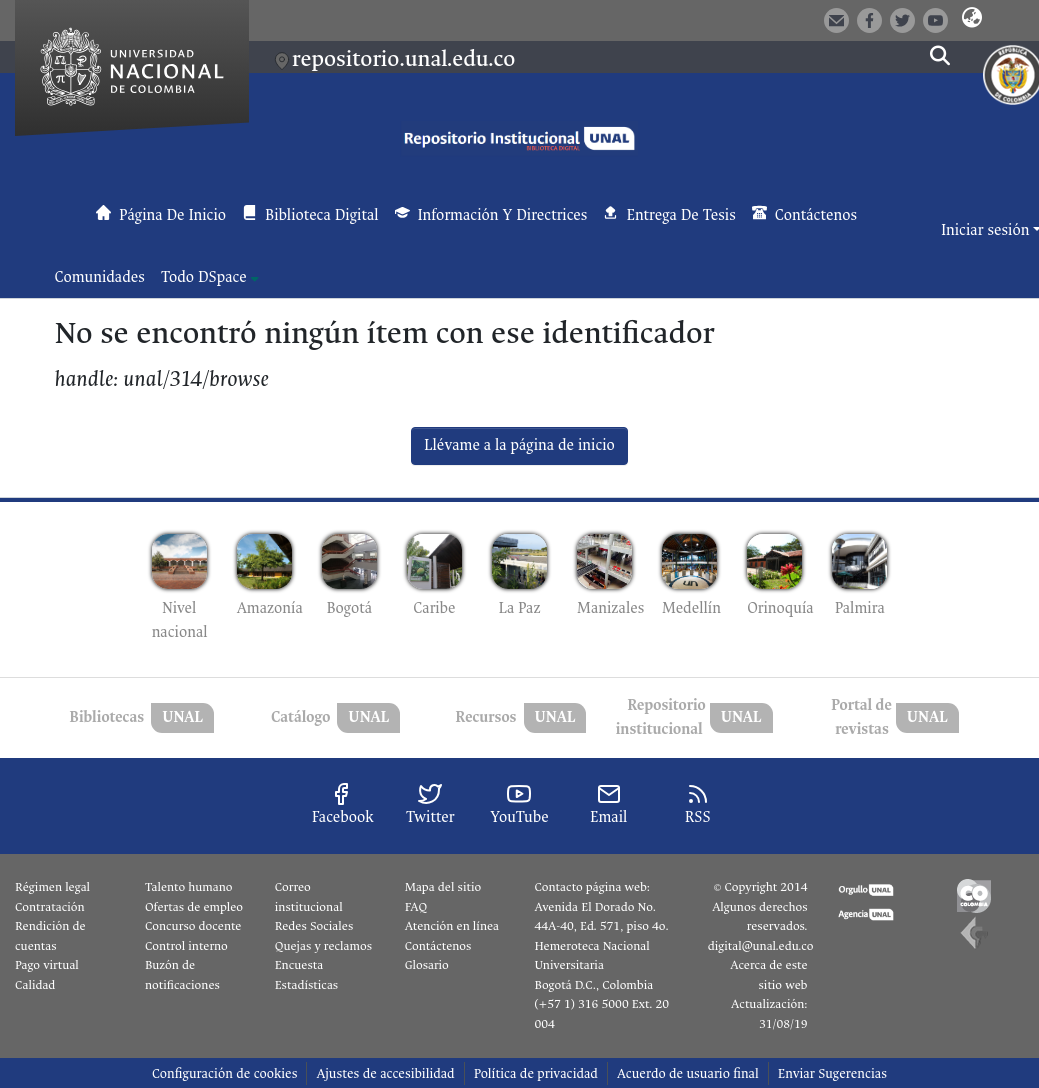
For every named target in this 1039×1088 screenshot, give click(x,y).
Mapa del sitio (443, 887)
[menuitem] (210, 278)
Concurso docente (193, 926)
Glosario (427, 965)
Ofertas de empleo (194, 907)
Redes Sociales (314, 926)
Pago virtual (47, 965)
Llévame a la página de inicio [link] (519, 445)
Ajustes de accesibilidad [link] (385, 1073)
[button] (971, 19)
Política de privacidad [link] (536, 1073)
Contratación (50, 907)
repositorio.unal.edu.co (403, 59)
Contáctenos (438, 946)
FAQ (416, 907)
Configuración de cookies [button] (224, 1073)
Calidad (35, 985)
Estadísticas (306, 985)
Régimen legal (52, 887)
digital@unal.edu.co (761, 946)
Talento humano (189, 887)
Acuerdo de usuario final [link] (688, 1073)
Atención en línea (452, 926)
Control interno (186, 946)
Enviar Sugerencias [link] (832, 1073)
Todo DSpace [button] (204, 277)
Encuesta (299, 965)
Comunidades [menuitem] (100, 277)
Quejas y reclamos (323, 946)
